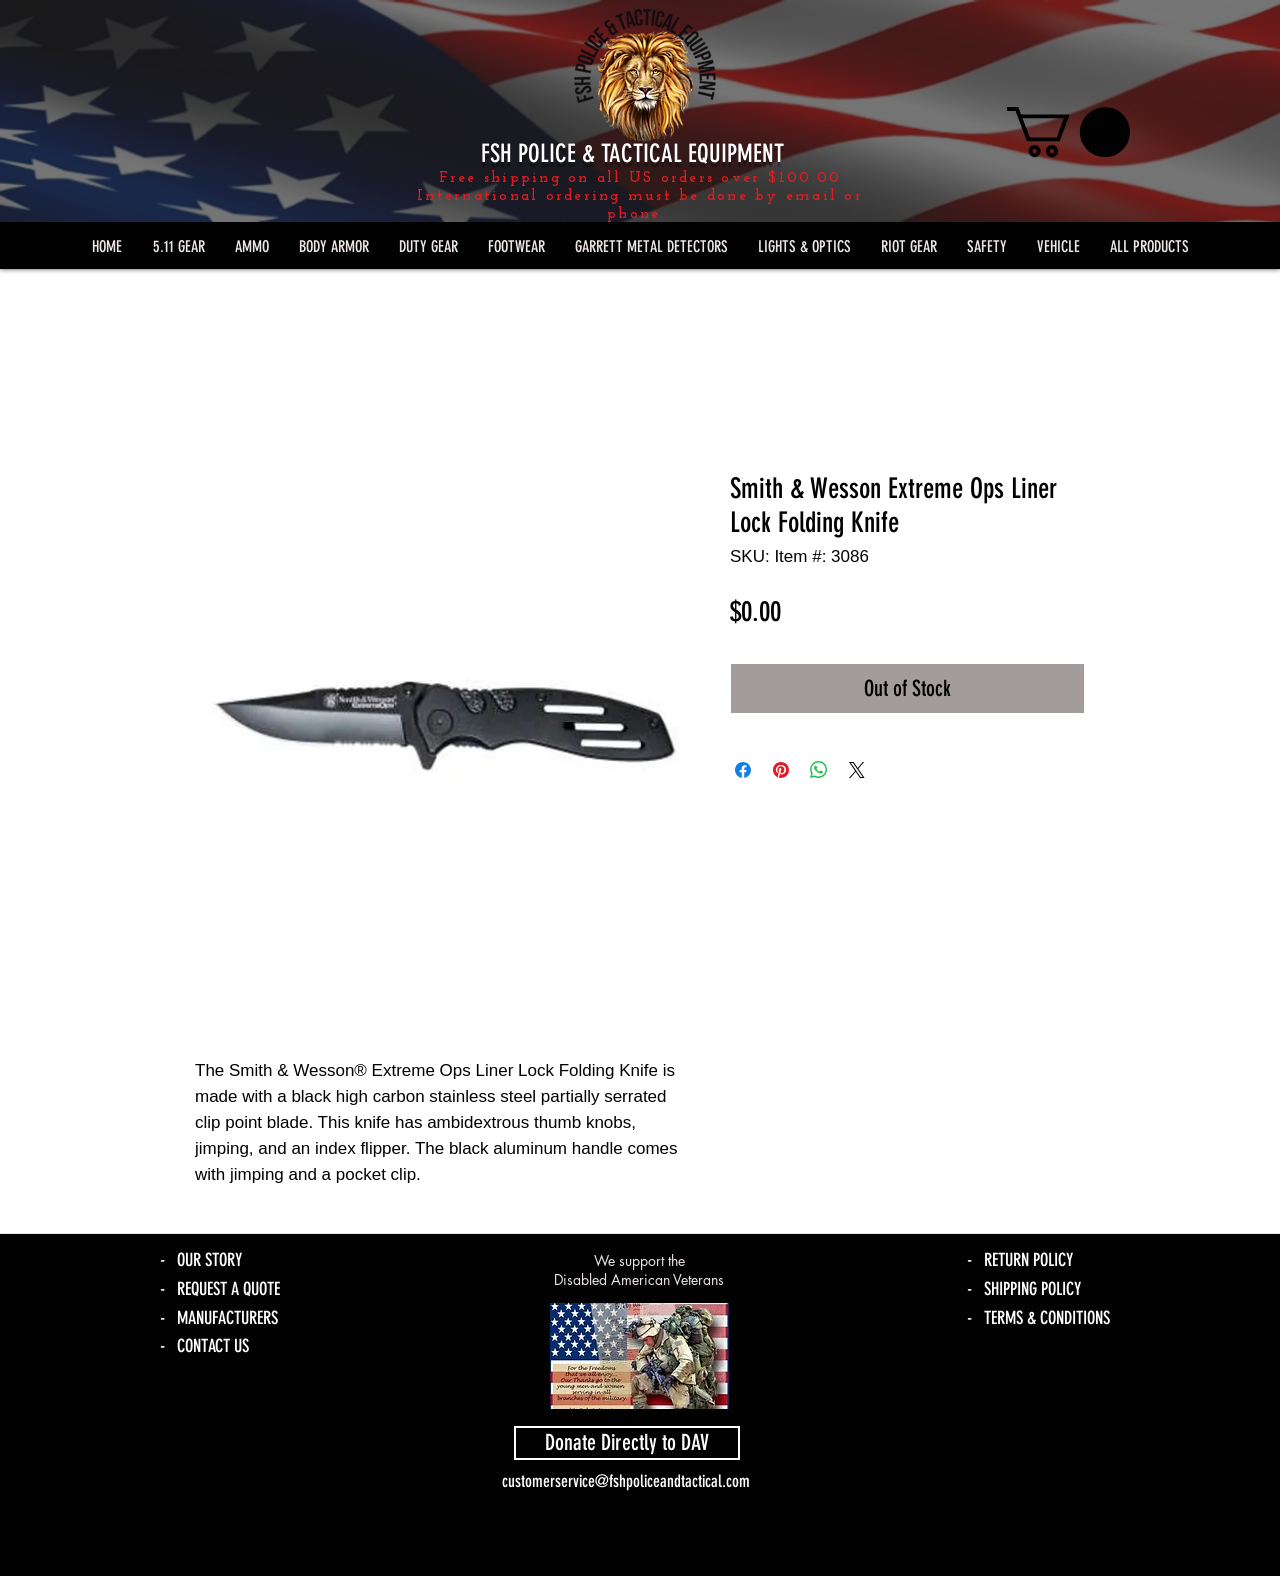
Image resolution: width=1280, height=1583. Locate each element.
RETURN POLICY (1028, 1260)
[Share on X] (857, 770)
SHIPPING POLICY (1032, 1289)
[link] (1068, 132)
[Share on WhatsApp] (819, 770)
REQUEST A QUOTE (228, 1289)
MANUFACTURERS (227, 1318)
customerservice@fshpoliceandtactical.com (626, 1481)
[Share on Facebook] (743, 770)
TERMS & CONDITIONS (1047, 1318)
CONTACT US (213, 1346)
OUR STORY (209, 1260)
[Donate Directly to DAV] (627, 1443)
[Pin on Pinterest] (781, 770)
